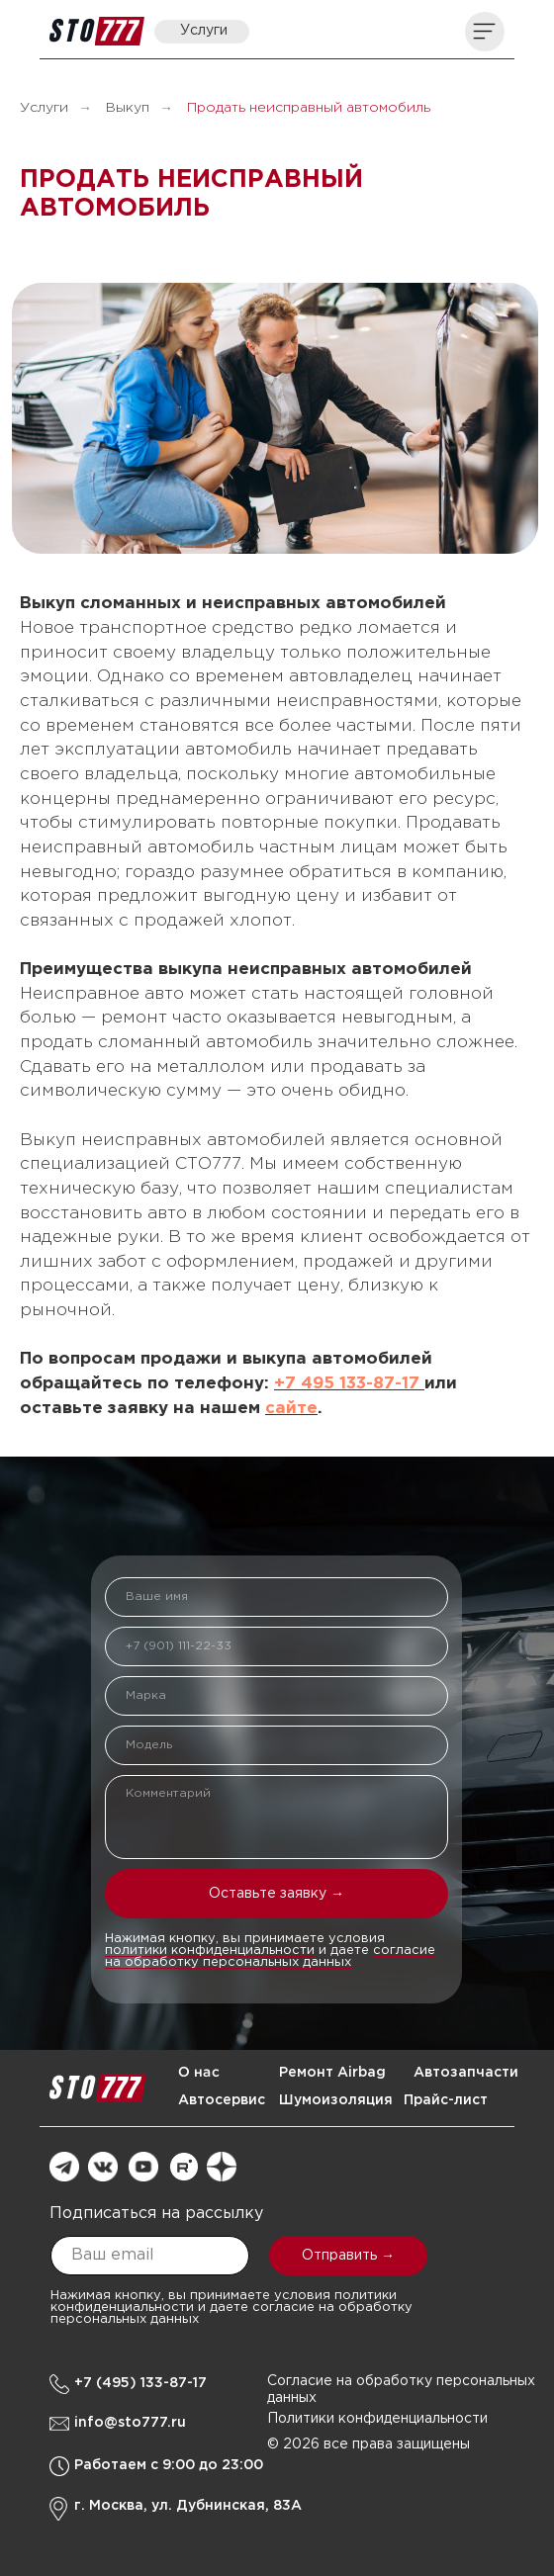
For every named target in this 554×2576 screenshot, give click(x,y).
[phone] (276, 1646)
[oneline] (276, 1696)
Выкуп (127, 108)
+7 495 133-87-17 (349, 1384)
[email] (149, 2255)
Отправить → (348, 2256)
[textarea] (276, 1817)
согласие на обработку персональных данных (270, 1956)
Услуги (44, 108)
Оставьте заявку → (276, 1894)
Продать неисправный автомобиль (308, 108)
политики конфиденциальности (210, 1950)
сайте (291, 1408)
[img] (96, 31)
